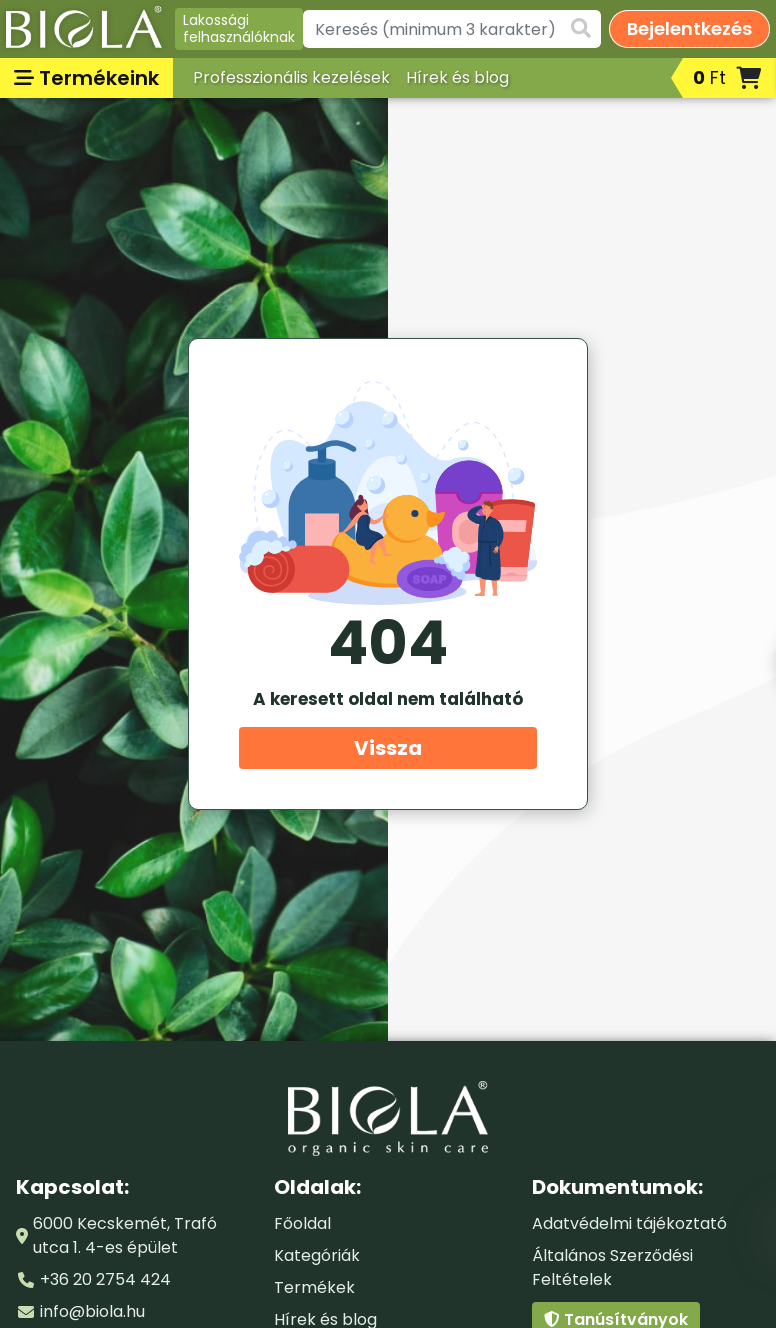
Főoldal (302, 1223)
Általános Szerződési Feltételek (612, 1267)
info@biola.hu (92, 1311)
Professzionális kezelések (291, 77)
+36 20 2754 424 (105, 1279)
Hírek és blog (457, 77)
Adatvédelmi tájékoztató (629, 1223)
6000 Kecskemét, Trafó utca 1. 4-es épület (125, 1235)
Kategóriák (317, 1255)
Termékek (314, 1287)
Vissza (388, 748)
